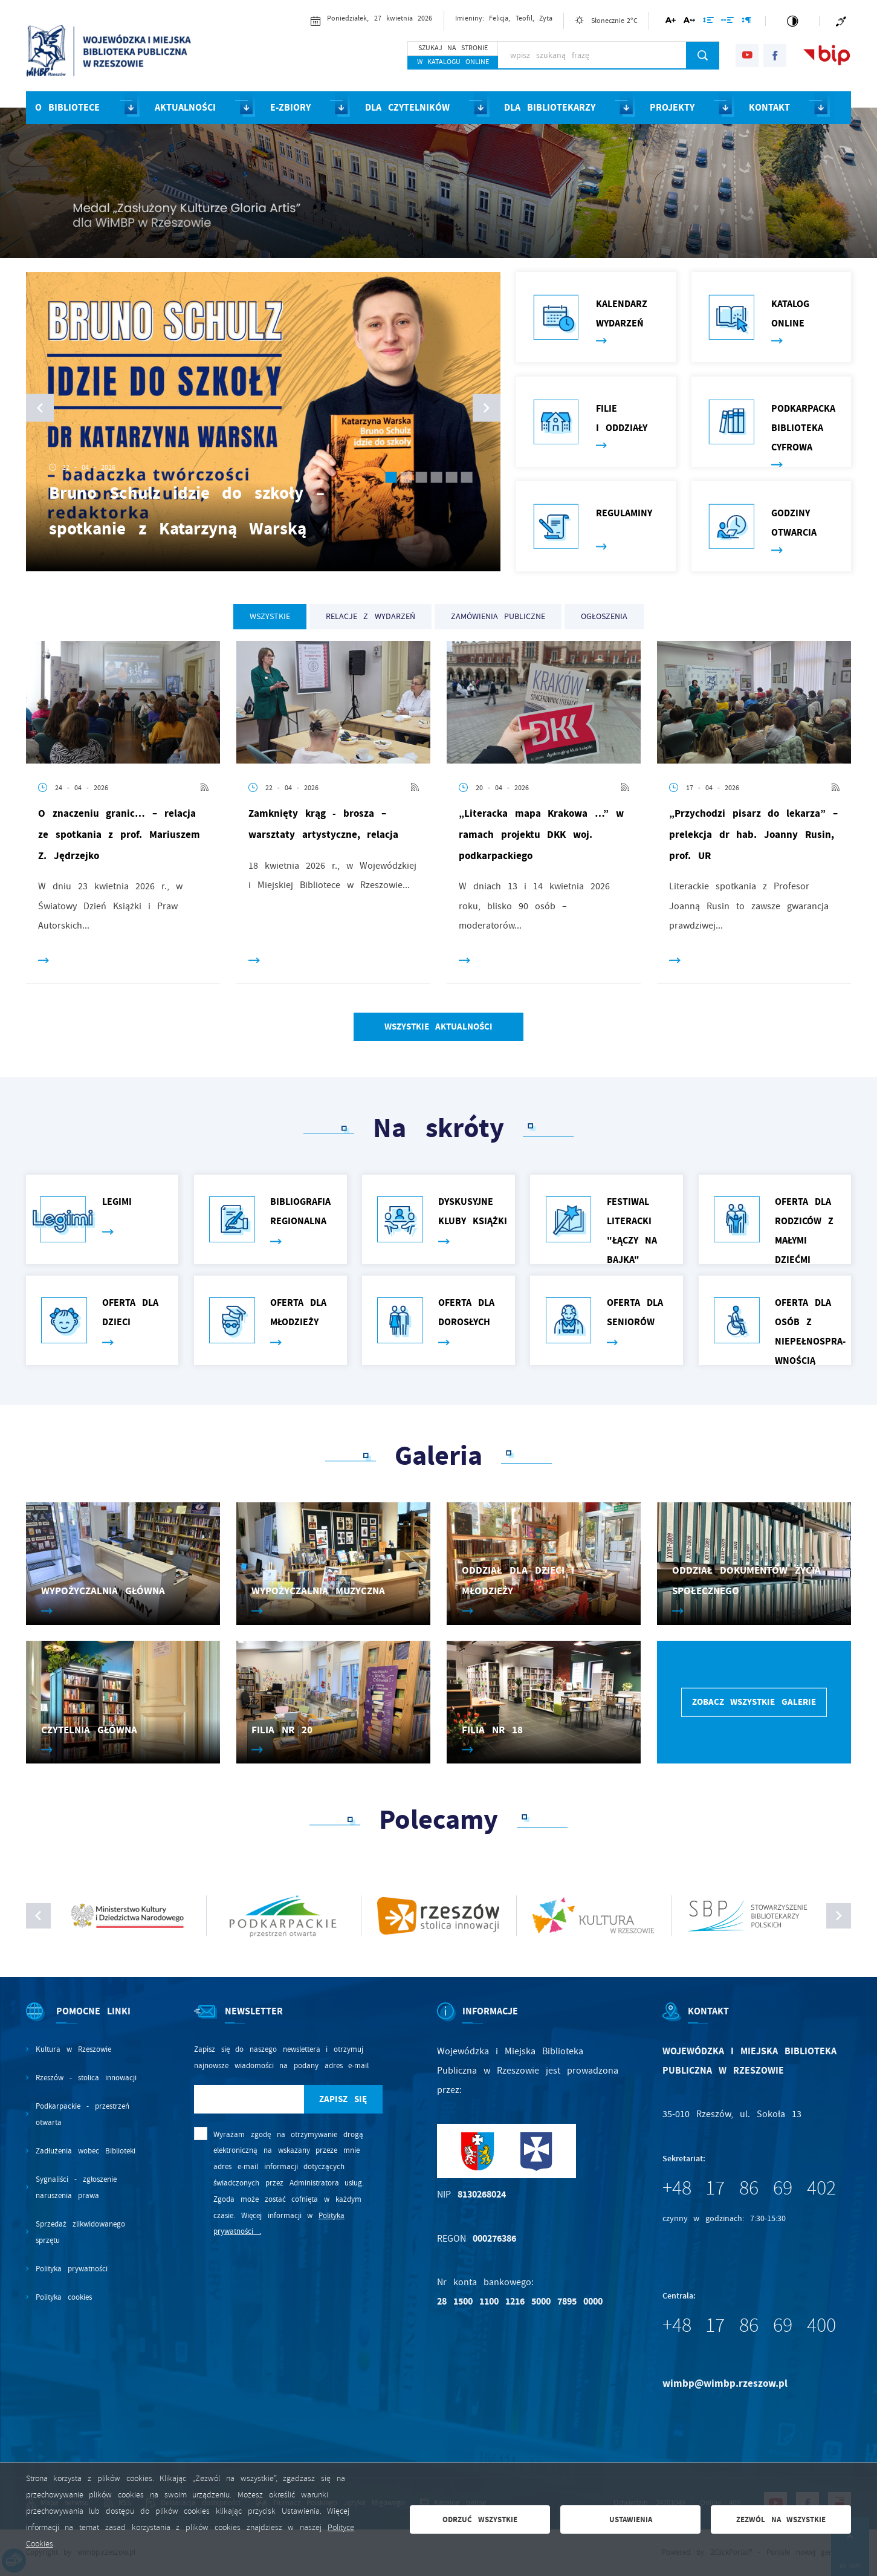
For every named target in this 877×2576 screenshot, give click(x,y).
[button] (486, 407)
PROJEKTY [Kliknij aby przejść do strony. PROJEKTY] (672, 107)
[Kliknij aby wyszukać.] (702, 55)
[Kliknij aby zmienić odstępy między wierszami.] (708, 22)
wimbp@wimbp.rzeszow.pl (725, 2383)
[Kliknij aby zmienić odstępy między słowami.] (727, 22)
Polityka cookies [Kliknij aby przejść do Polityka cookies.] (64, 2297)
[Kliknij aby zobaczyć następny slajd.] (839, 1916)
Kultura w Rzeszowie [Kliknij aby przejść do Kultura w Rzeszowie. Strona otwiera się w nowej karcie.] (73, 2049)
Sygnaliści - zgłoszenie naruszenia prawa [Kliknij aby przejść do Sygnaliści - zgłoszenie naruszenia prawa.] (76, 2187)
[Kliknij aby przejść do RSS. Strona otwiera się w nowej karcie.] (204, 788)
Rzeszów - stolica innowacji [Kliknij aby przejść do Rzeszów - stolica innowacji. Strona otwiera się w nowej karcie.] (86, 2077)
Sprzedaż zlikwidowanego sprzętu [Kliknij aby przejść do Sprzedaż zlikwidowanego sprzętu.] (80, 2232)
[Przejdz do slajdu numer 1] (390, 477)
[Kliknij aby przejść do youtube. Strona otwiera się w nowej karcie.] (747, 55)
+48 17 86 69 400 (749, 2325)
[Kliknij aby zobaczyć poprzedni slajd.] (38, 1916)
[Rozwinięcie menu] (83, 2022)
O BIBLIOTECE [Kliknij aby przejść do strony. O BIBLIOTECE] (67, 107)
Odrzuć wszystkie (479, 2519)
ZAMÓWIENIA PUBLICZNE (498, 616)
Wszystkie (270, 616)
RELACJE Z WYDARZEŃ (370, 616)
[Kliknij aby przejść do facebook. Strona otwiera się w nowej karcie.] (774, 55)
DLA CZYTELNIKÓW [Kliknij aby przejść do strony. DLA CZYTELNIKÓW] (407, 107)
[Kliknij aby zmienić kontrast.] (792, 21)
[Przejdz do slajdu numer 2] (405, 477)
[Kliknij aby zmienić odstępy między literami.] (689, 22)
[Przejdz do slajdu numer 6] (466, 477)
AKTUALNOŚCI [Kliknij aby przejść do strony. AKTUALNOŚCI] (185, 107)
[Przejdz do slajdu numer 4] (436, 477)
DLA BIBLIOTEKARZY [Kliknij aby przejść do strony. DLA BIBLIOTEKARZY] (549, 107)
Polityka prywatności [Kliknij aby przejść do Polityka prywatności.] (72, 2268)
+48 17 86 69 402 (749, 2188)
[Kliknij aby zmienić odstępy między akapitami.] (746, 22)
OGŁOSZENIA (604, 616)
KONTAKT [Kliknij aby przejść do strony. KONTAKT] (769, 107)
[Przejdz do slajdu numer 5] (451, 477)
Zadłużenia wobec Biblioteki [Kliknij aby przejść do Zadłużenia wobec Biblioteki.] (85, 2151)
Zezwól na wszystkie (781, 2519)
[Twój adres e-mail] (249, 2099)
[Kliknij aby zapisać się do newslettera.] (343, 2099)
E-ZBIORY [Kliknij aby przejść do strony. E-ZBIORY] (290, 107)
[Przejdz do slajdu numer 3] (421, 477)
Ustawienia (630, 2519)
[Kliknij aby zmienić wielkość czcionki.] (670, 22)
